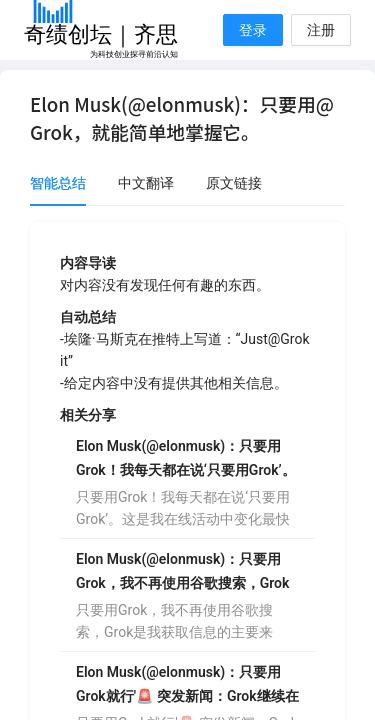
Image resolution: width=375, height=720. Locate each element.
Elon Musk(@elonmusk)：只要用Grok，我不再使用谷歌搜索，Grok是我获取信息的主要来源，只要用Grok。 (182, 573)
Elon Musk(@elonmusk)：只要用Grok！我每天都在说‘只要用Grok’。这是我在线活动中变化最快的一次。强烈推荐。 (186, 460)
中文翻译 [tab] (146, 183)
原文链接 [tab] (234, 183)
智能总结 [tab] (58, 183)
